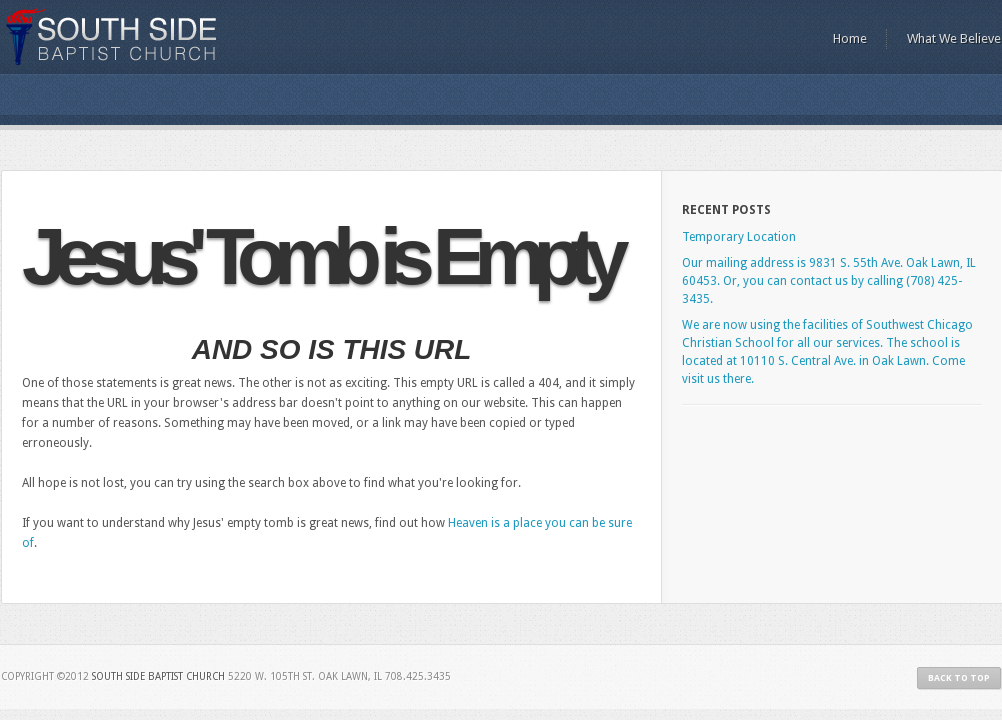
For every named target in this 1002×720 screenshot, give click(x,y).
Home (850, 38)
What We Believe (954, 38)
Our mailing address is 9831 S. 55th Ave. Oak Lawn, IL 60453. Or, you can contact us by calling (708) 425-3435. (829, 281)
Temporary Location (739, 237)
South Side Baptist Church (112, 37)
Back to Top (959, 678)
